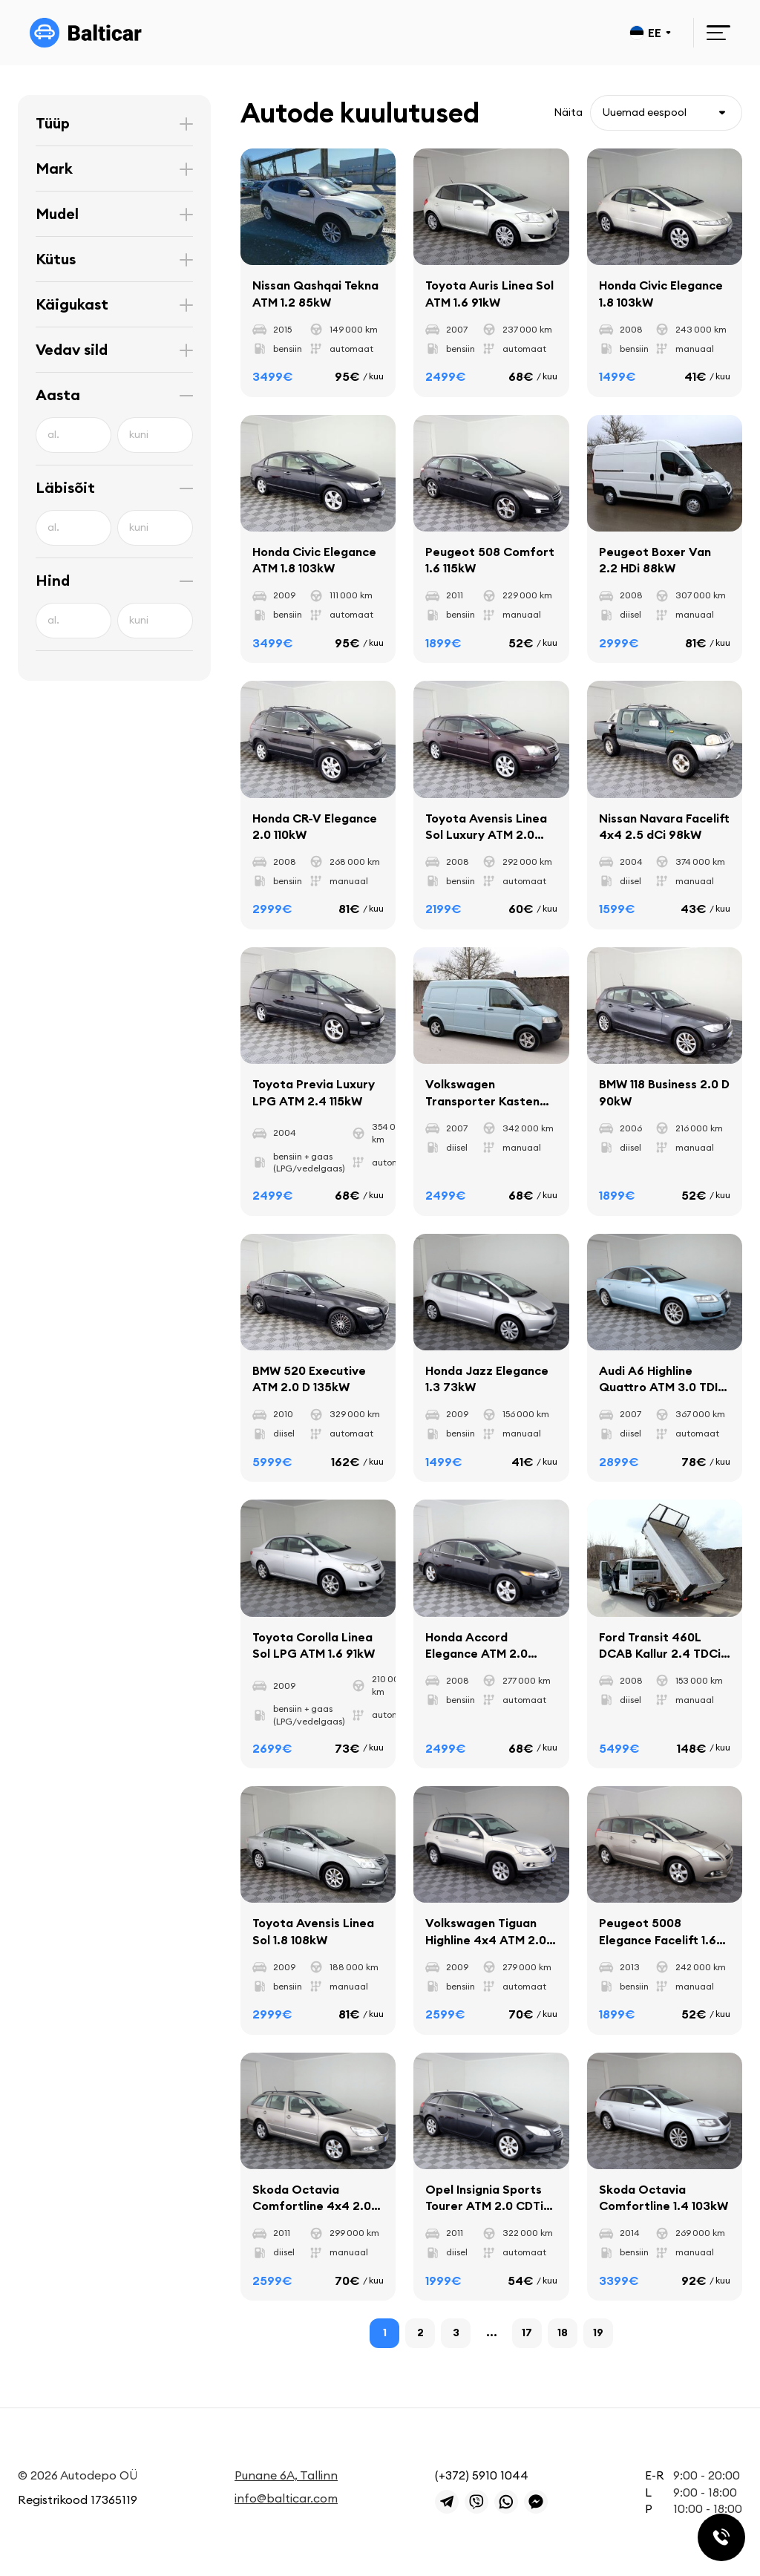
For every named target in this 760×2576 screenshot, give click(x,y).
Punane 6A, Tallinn (286, 2475)
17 (527, 2332)
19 (598, 2332)
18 (562, 2332)
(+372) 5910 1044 (481, 2475)
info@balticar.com (286, 2498)
